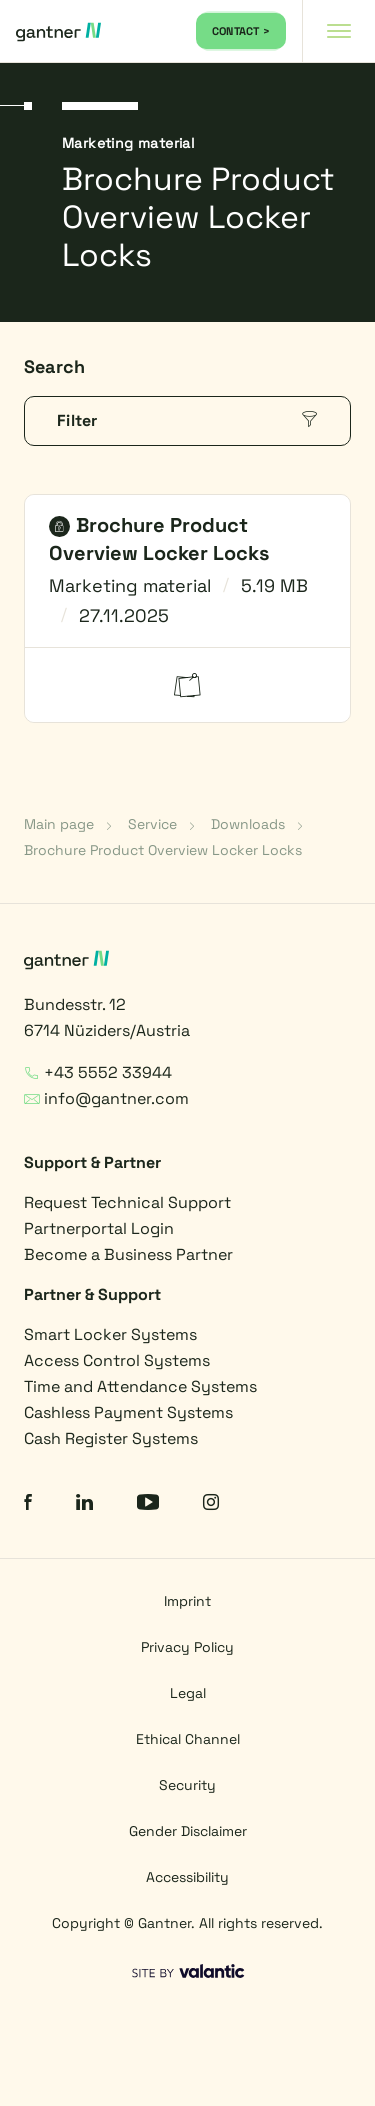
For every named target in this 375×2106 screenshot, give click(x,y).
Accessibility (187, 1877)
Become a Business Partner (128, 1254)
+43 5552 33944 (98, 1072)
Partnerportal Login (99, 1228)
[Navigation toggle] (338, 31)
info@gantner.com (106, 1098)
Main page (59, 824)
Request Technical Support (127, 1202)
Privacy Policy (187, 1647)
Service (152, 824)
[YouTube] (148, 1504)
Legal (188, 1693)
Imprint (187, 1601)
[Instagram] (211, 1504)
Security (187, 1785)
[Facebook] (28, 1504)
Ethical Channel (188, 1739)
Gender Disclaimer (188, 1831)
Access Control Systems (117, 1360)
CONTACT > (241, 31)
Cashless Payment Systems (128, 1412)
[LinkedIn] (84, 1504)
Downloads (248, 824)
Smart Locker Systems (110, 1334)
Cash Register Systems (111, 1438)
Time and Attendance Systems (140, 1386)
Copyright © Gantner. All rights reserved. (187, 1923)
